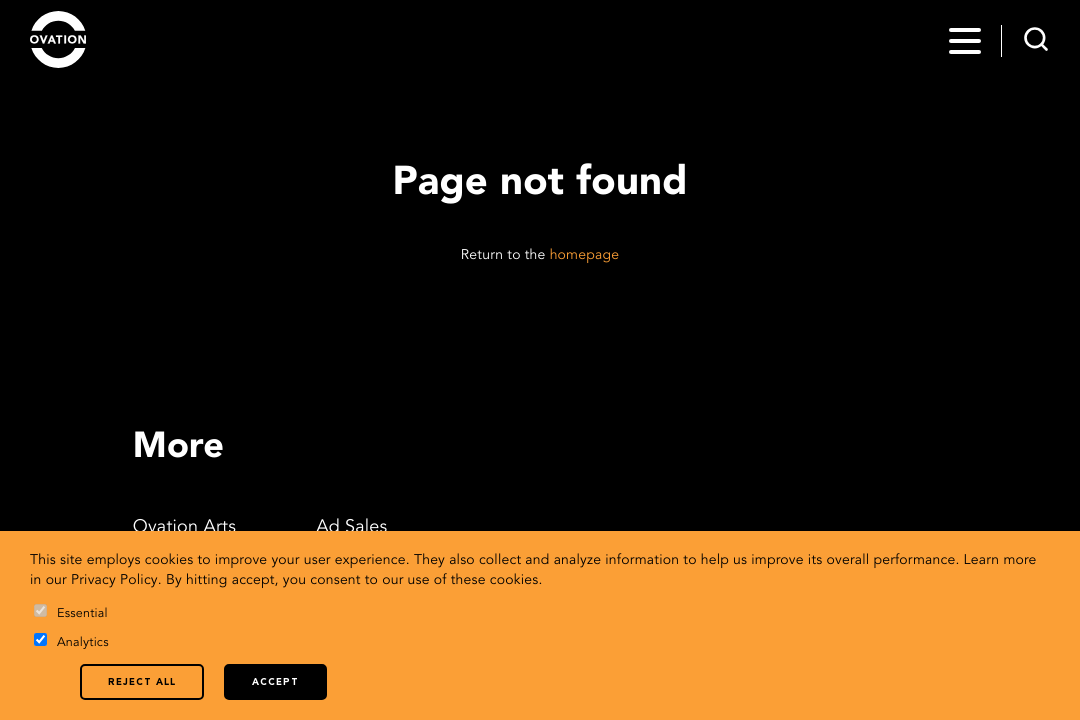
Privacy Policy (114, 581)
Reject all (142, 682)
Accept (275, 682)
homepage (585, 256)
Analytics (71, 641)
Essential (71, 612)
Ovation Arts (184, 528)
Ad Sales (351, 528)
